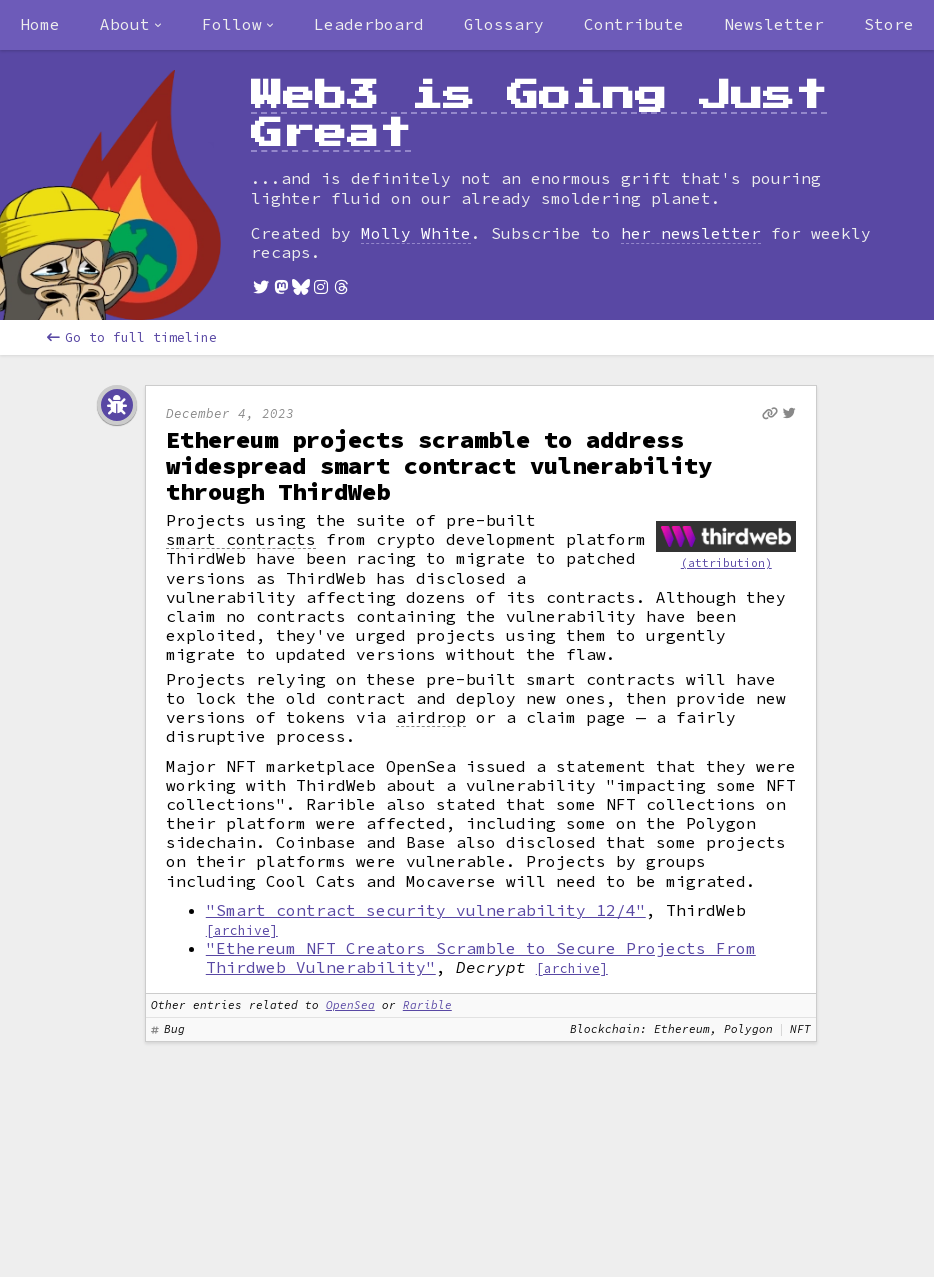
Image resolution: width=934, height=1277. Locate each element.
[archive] (242, 930)
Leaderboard (369, 24)
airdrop (431, 717)
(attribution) (726, 563)
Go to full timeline (132, 337)
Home (40, 24)
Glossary (504, 24)
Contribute (634, 24)
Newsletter (774, 24)
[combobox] (131, 25)
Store (889, 24)
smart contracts (241, 539)
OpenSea (350, 1005)
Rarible (427, 1005)
